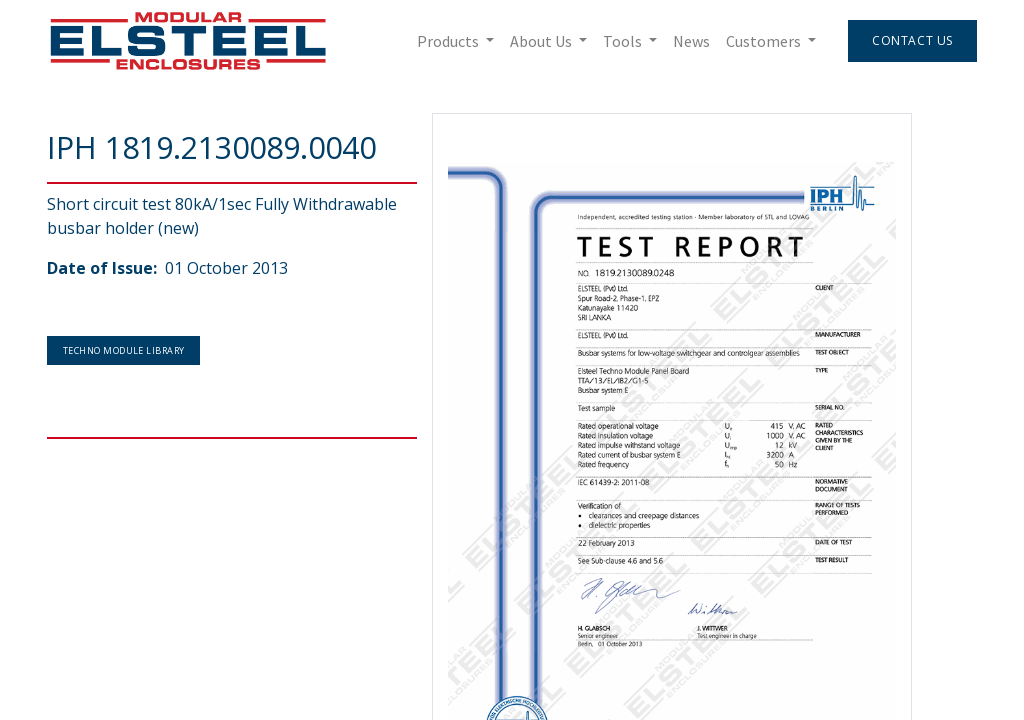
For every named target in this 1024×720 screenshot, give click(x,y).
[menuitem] (691, 41)
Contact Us (912, 40)
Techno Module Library (123, 350)
